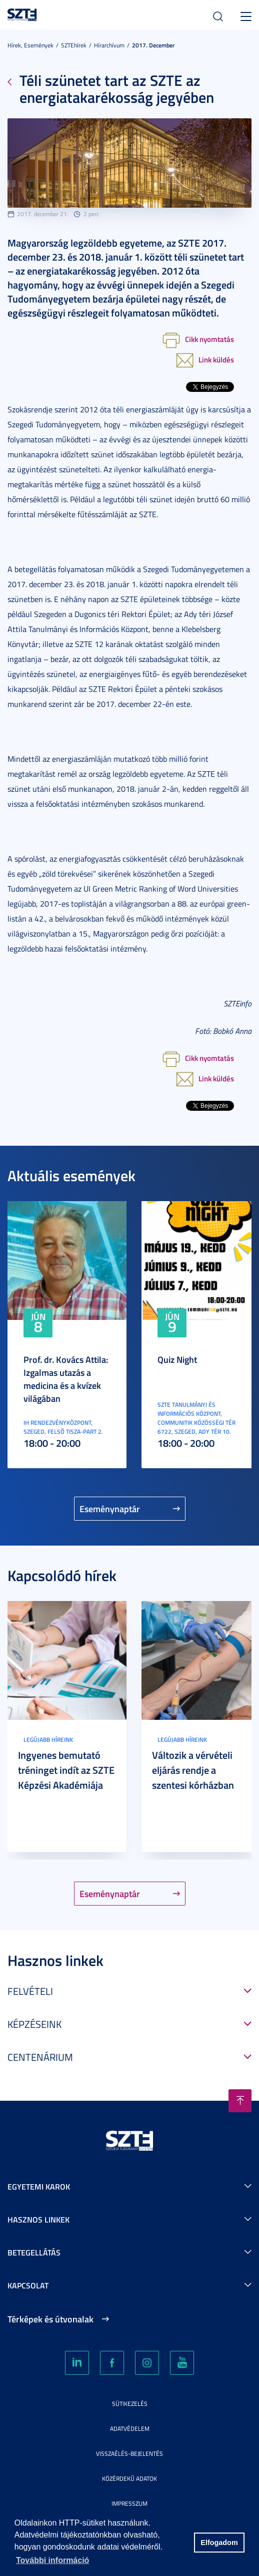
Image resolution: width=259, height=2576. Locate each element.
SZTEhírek (73, 45)
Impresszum (130, 2503)
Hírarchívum (109, 45)
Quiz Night (177, 1359)
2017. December (153, 45)
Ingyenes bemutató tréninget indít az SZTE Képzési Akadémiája (66, 1770)
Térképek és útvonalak (51, 2318)
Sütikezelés (130, 2403)
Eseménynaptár (110, 1508)
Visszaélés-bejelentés (129, 2453)
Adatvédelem (130, 2428)
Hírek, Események (31, 45)
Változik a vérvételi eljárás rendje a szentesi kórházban (193, 1770)
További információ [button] (52, 2560)
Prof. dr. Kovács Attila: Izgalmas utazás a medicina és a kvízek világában (66, 1379)
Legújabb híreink (48, 1739)
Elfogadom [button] (219, 2543)
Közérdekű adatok (129, 2478)
